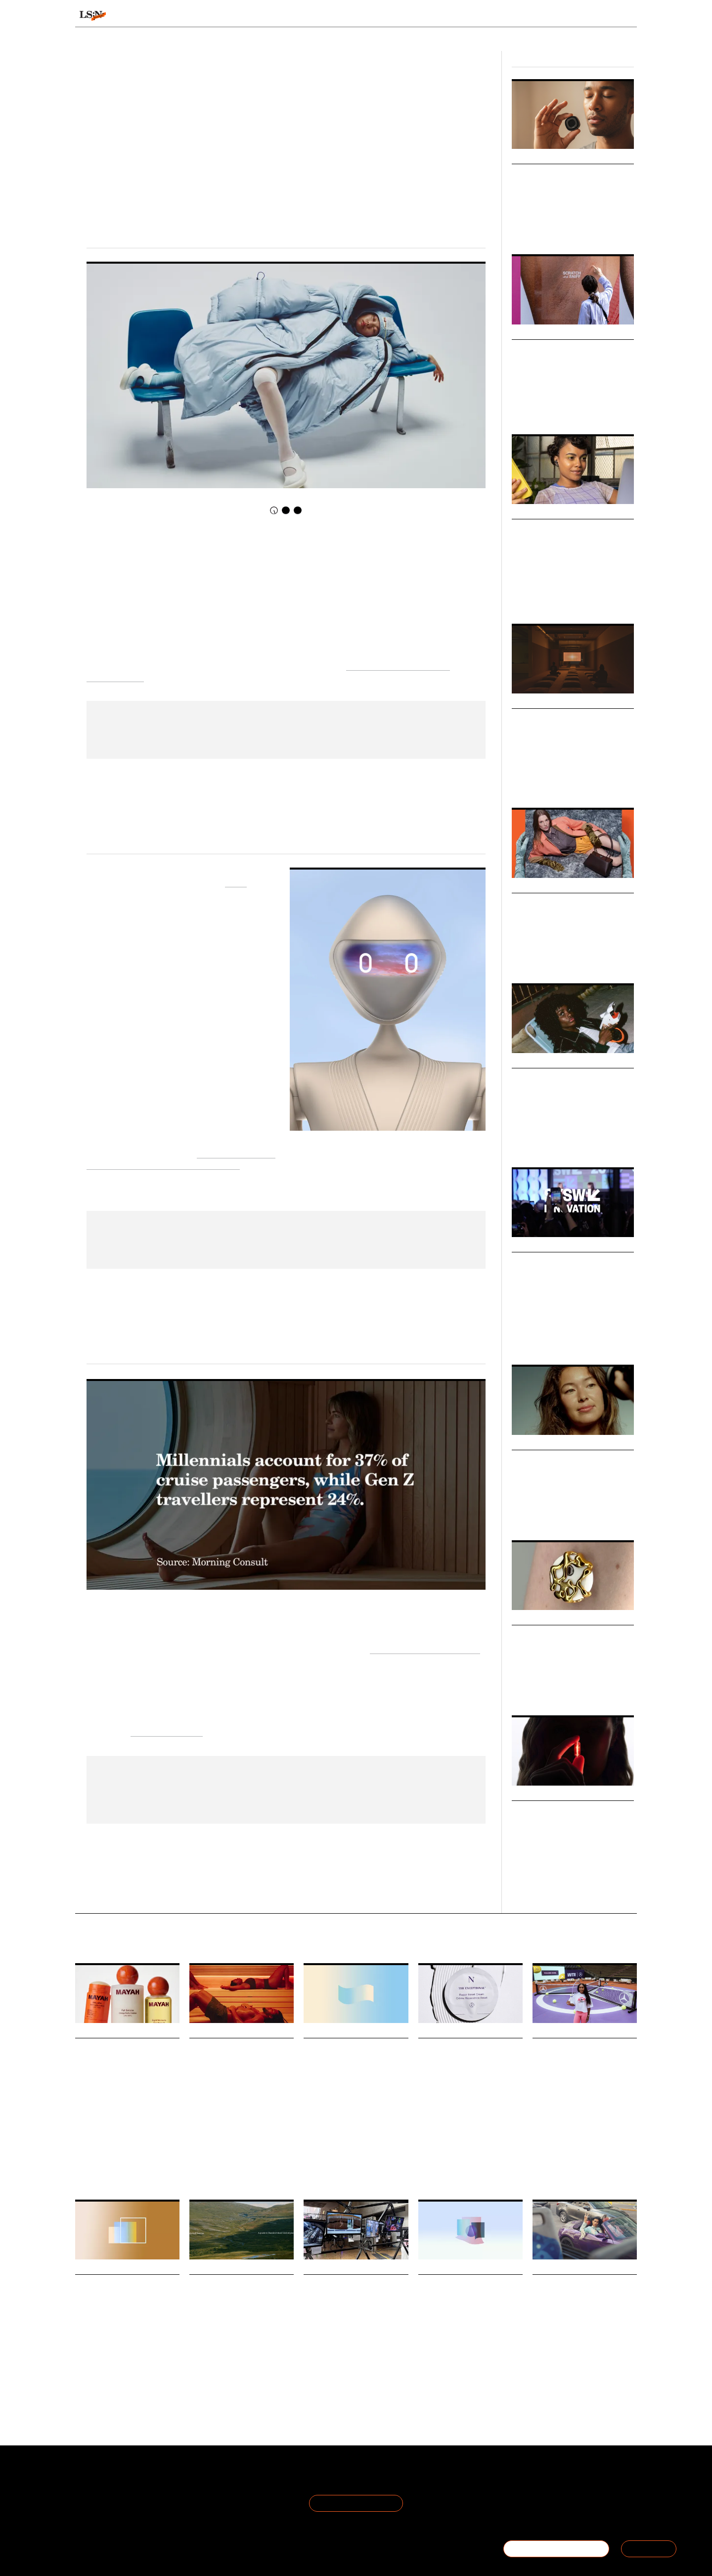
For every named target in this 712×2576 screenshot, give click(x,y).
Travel (197, 2373)
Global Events (565, 1337)
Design (540, 781)
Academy (511, 15)
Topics (391, 15)
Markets (527, 1619)
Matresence (163, 2146)
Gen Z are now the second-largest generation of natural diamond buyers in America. (121, 2349)
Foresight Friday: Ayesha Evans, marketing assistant (350, 2298)
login (624, 15)
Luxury (521, 956)
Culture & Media (532, 591)
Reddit (608, 2373)
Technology (576, 227)
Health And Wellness (216, 2137)
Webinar (522, 407)
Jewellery (109, 2369)
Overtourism (250, 2373)
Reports (560, 15)
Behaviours (229, 15)
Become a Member (108, 2503)
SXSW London (605, 1337)
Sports (540, 2172)
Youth (353, 2373)
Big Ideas (527, 1246)
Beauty (521, 1513)
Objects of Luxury (553, 903)
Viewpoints (448, 15)
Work (329, 2150)
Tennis (561, 2172)
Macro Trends (537, 513)
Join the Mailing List (356, 2503)
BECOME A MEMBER (556, 2548)
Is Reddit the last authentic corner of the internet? (576, 2298)
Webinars (528, 333)
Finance (457, 2373)
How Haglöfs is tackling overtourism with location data (237, 2298)
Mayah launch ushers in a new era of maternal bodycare (124, 2061)
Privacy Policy (191, 2491)
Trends (288, 15)
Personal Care (126, 2146)
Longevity (568, 1886)
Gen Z (334, 2373)
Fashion (563, 781)
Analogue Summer (554, 1078)
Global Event (528, 1337)
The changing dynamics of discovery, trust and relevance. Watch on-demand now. (570, 387)
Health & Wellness (535, 227)
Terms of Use (191, 2480)
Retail (564, 591)
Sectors (341, 15)
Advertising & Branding (541, 1140)
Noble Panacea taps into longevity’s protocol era (462, 2061)
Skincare (481, 2146)
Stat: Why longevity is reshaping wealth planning (469, 2298)
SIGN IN (648, 2548)
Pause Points (541, 719)
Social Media (580, 2373)
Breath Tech (539, 174)
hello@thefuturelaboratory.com (582, 2515)
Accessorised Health (557, 1635)
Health (520, 1886)
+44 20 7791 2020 (564, 2503)
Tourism (219, 2373)
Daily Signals (98, 2032)
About (86, 2480)
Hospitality (202, 2142)
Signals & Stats (152, 15)
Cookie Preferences (202, 2503)
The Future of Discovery (567, 529)
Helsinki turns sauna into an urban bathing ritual (239, 2061)
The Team (93, 2491)
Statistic (350, 2150)
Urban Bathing (265, 2137)
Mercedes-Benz (594, 2172)
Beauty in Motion (551, 1460)
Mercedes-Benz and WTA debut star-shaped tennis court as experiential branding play (584, 2075)
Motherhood (89, 2146)
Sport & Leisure (614, 227)
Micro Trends (536, 158)
